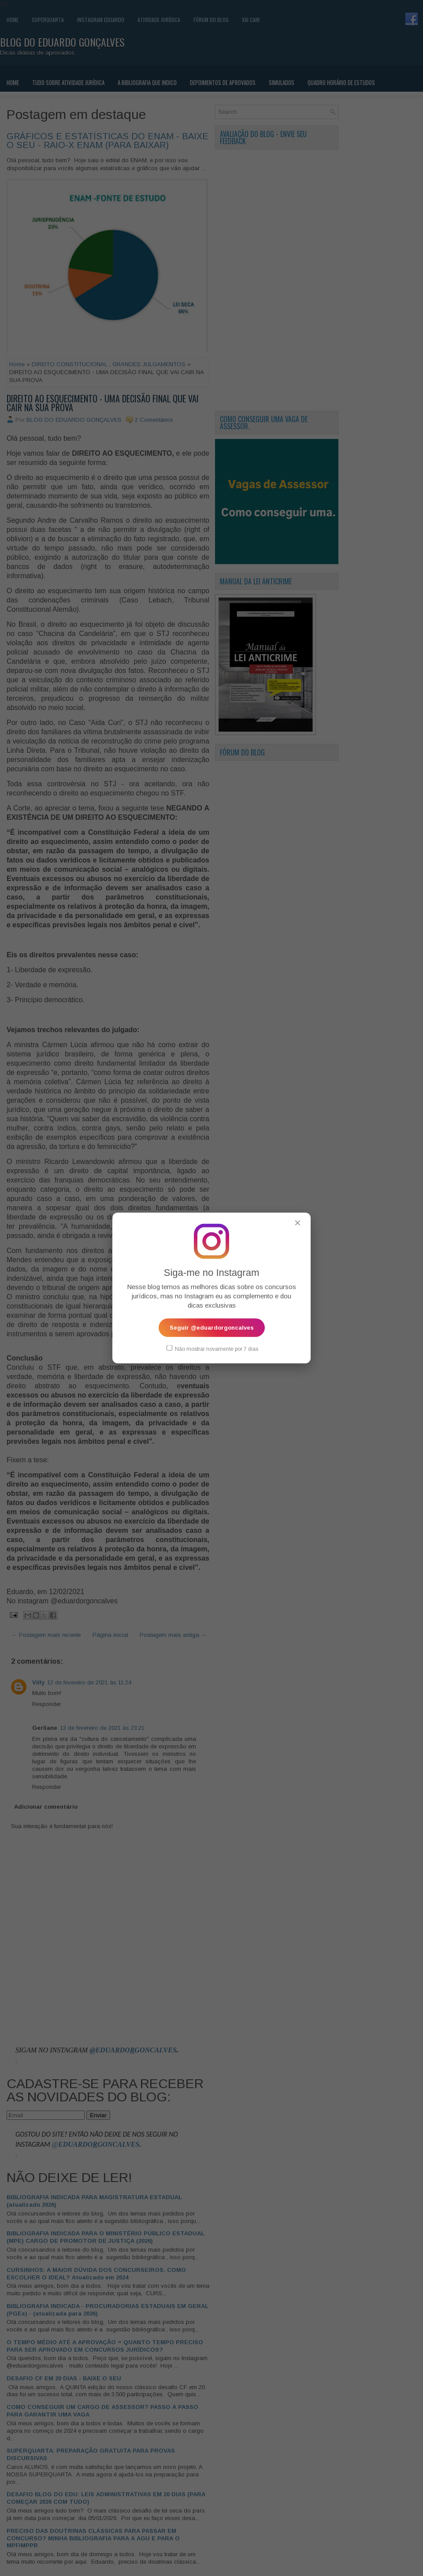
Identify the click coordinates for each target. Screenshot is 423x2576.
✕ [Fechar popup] (297, 1222)
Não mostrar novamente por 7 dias (212, 1348)
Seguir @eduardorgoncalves (212, 1327)
